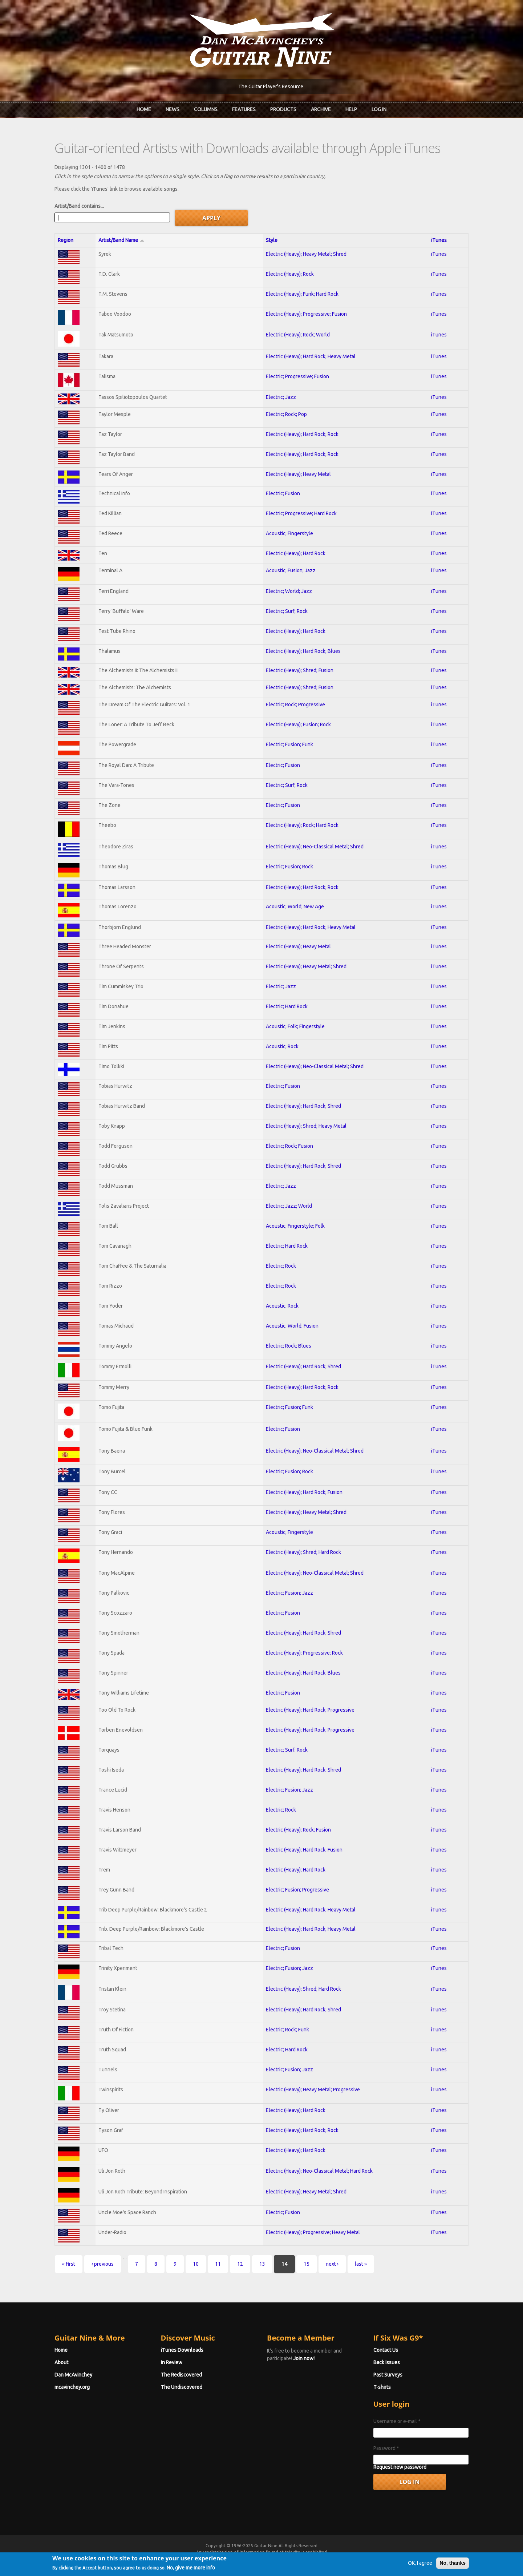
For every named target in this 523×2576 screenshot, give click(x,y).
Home (144, 109)
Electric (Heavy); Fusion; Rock (298, 724)
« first (68, 2264)
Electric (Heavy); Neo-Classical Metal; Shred (315, 846)
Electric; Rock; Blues (288, 1346)
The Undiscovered (181, 2387)
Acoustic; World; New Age (295, 906)
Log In (379, 109)
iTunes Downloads (182, 2350)
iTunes (439, 240)
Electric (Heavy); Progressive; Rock (304, 1653)
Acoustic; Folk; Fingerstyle (295, 1026)
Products (283, 109)
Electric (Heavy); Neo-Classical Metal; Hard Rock (319, 2171)
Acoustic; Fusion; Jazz (291, 570)
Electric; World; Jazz (289, 591)
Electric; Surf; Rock (287, 611)
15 (306, 2264)
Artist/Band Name (121, 240)
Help (351, 109)
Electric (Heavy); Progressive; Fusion (306, 314)
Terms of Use (299, 2558)
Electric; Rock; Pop (286, 414)
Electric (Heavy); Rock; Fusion (298, 1830)
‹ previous (103, 2264)
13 (262, 2264)
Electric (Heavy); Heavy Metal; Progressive (313, 2089)
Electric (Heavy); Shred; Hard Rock (303, 1552)
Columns (206, 109)
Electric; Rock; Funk (287, 2029)
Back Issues (386, 2362)
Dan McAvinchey (73, 2375)
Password (386, 2448)
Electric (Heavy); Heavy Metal (298, 474)
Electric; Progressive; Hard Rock (301, 513)
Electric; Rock (281, 1266)
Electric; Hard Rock (287, 1006)
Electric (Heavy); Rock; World (298, 335)
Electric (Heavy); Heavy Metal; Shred (306, 254)
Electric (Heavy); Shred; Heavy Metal (306, 1126)
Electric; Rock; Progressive (295, 704)
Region (65, 240)
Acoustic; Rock (282, 1046)
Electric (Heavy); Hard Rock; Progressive (310, 1710)
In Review (171, 2362)
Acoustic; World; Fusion (292, 1326)
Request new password (399, 2467)
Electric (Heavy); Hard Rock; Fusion (304, 1492)
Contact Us (385, 2350)
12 (240, 2264)
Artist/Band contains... (79, 206)
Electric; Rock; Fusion (289, 1146)
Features (244, 109)
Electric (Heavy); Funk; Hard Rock (302, 294)
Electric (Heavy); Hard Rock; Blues (303, 651)
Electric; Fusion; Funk (289, 744)
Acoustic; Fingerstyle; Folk (295, 1226)
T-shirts (382, 2387)
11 (218, 2264)
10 (196, 2264)
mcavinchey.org (72, 2387)
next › (332, 2264)
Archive (321, 109)
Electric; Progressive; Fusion (297, 376)
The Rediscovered (181, 2375)
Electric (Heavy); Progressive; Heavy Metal (313, 2232)
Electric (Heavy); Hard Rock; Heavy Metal (311, 356)
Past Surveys (387, 2375)
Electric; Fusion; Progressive (297, 1890)
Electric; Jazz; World (289, 1206)
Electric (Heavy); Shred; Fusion (299, 670)
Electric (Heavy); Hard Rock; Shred (303, 1106)
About (61, 2362)
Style (271, 240)
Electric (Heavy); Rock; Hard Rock (302, 825)
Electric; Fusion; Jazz (289, 1593)
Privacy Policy (349, 2558)
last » (361, 2264)
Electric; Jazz (281, 397)
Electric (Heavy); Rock (290, 274)
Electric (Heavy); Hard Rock (295, 553)
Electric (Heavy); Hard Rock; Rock (302, 434)
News (172, 109)
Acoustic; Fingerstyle (289, 533)
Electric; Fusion (283, 493)
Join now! (304, 2358)
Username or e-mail (397, 2421)
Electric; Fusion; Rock (289, 866)
